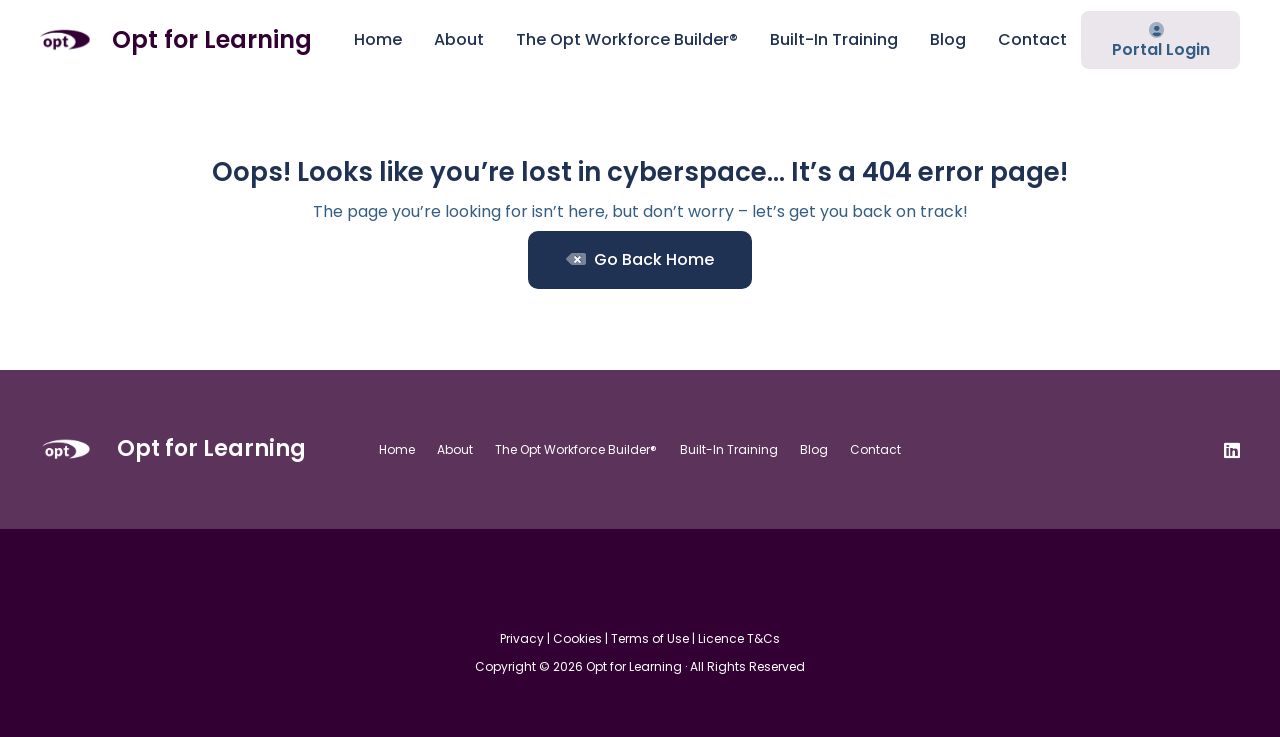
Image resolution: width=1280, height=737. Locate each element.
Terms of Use (650, 638)
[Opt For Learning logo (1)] (65, 40)
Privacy (522, 638)
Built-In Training (729, 449)
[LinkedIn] (1232, 450)
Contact (875, 449)
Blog (814, 449)
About (455, 449)
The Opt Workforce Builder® (576, 449)
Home (397, 449)
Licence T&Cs (739, 638)
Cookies (577, 638)
